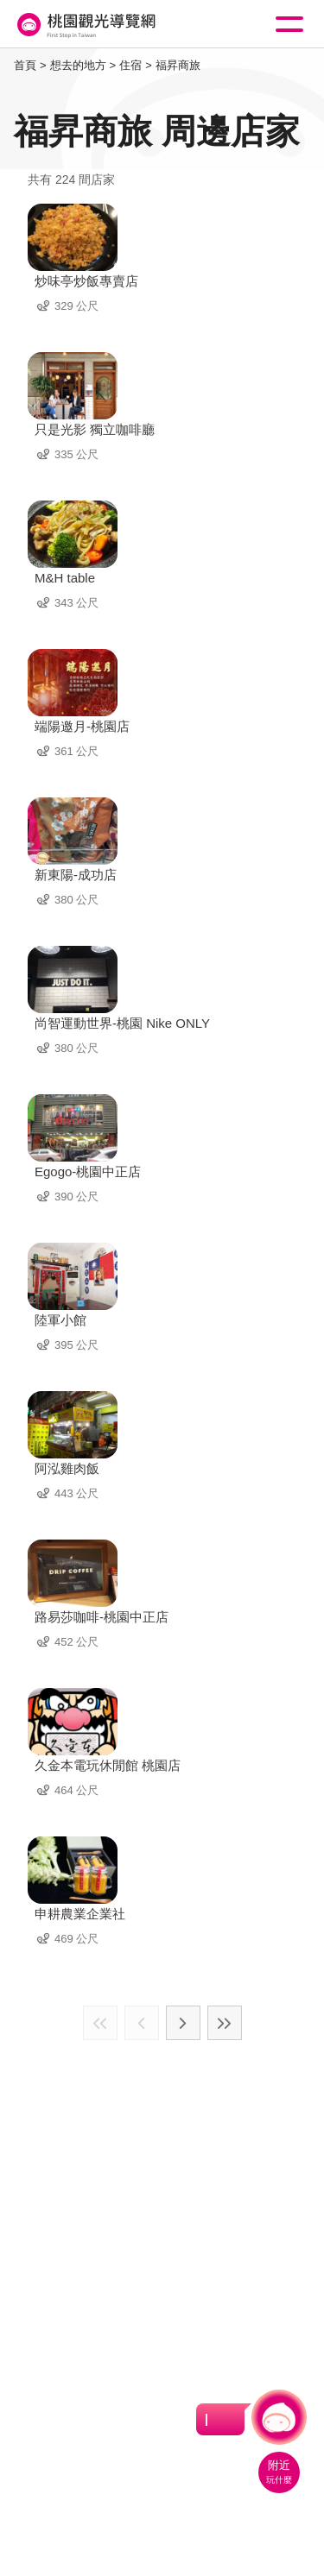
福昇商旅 (178, 65)
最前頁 (100, 2023)
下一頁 (183, 2023)
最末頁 (224, 2023)
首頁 (25, 65)
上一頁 (141, 2023)
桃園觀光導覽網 (85, 24)
